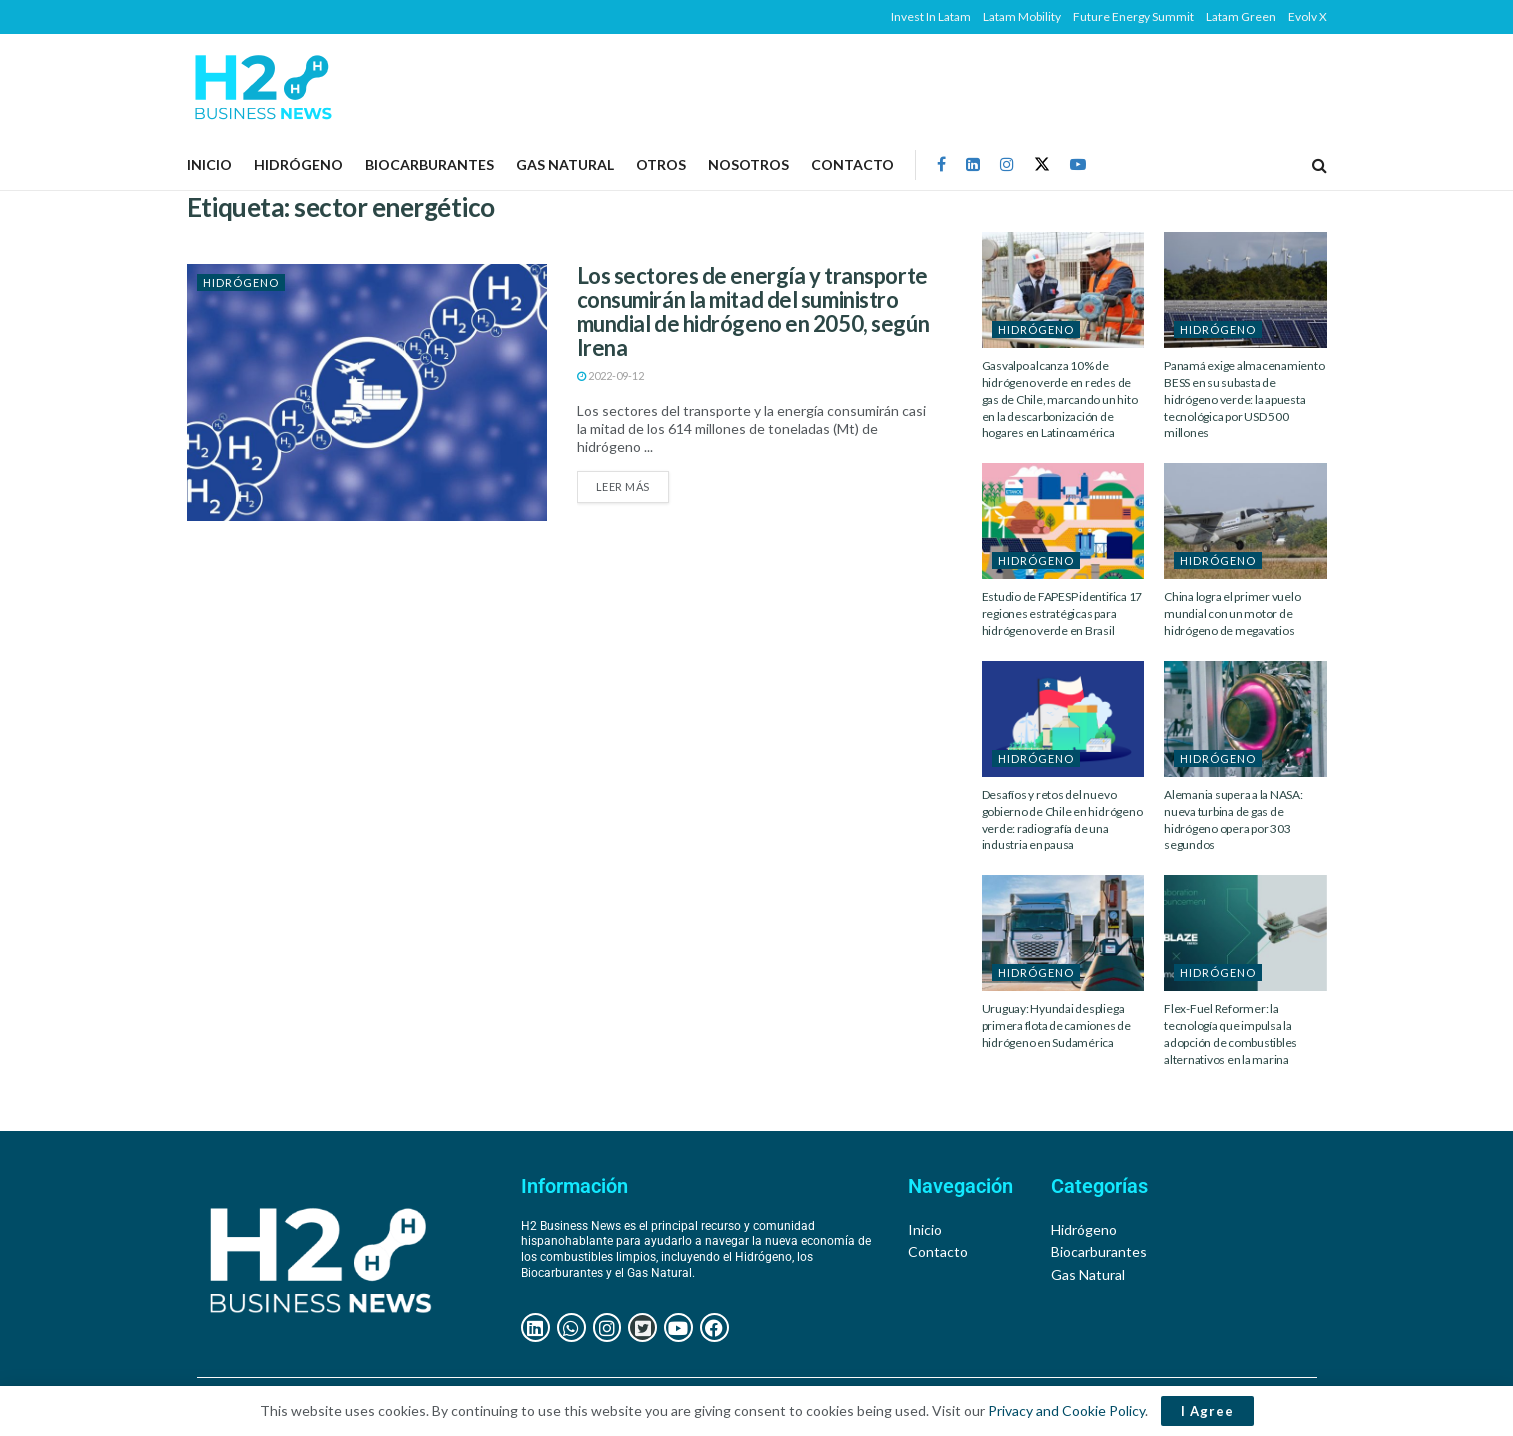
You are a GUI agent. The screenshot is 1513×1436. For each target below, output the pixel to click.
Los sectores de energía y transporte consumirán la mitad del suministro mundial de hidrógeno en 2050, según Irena (753, 312)
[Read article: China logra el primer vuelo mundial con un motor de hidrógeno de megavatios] (1245, 521)
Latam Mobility (1022, 16)
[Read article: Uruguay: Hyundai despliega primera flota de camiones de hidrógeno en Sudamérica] (1063, 933)
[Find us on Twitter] (1042, 164)
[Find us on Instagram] (1007, 164)
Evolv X (1307, 16)
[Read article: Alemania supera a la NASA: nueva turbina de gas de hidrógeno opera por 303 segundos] (1245, 719)
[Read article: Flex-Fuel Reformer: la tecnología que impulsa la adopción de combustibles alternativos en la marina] (1245, 933)
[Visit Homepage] (262, 87)
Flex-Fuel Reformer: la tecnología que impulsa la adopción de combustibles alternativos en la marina (1230, 1033)
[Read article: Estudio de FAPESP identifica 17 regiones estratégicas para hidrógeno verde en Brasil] (1063, 521)
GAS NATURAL (565, 164)
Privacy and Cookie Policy (1066, 1410)
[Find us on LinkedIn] (973, 164)
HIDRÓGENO (298, 164)
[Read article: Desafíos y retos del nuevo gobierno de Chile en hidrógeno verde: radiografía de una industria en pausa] (1063, 719)
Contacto (852, 164)
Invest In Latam (931, 16)
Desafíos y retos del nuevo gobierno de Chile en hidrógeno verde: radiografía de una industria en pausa (1062, 819)
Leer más (632, 482)
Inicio (209, 164)
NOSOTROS (748, 164)
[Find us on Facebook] (941, 164)
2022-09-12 (610, 375)
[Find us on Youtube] (1078, 164)
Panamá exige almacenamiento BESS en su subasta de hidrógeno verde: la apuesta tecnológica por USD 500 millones (1244, 399)
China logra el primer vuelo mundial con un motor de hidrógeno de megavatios (1232, 613)
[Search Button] (1319, 165)
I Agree (1207, 1411)
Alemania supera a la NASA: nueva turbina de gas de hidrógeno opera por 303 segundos (1233, 819)
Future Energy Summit (1133, 16)
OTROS (661, 164)
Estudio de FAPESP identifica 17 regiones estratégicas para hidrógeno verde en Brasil (1062, 613)
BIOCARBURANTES (429, 164)
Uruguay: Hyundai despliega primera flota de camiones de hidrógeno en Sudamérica (1056, 1025)
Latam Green (1241, 16)
